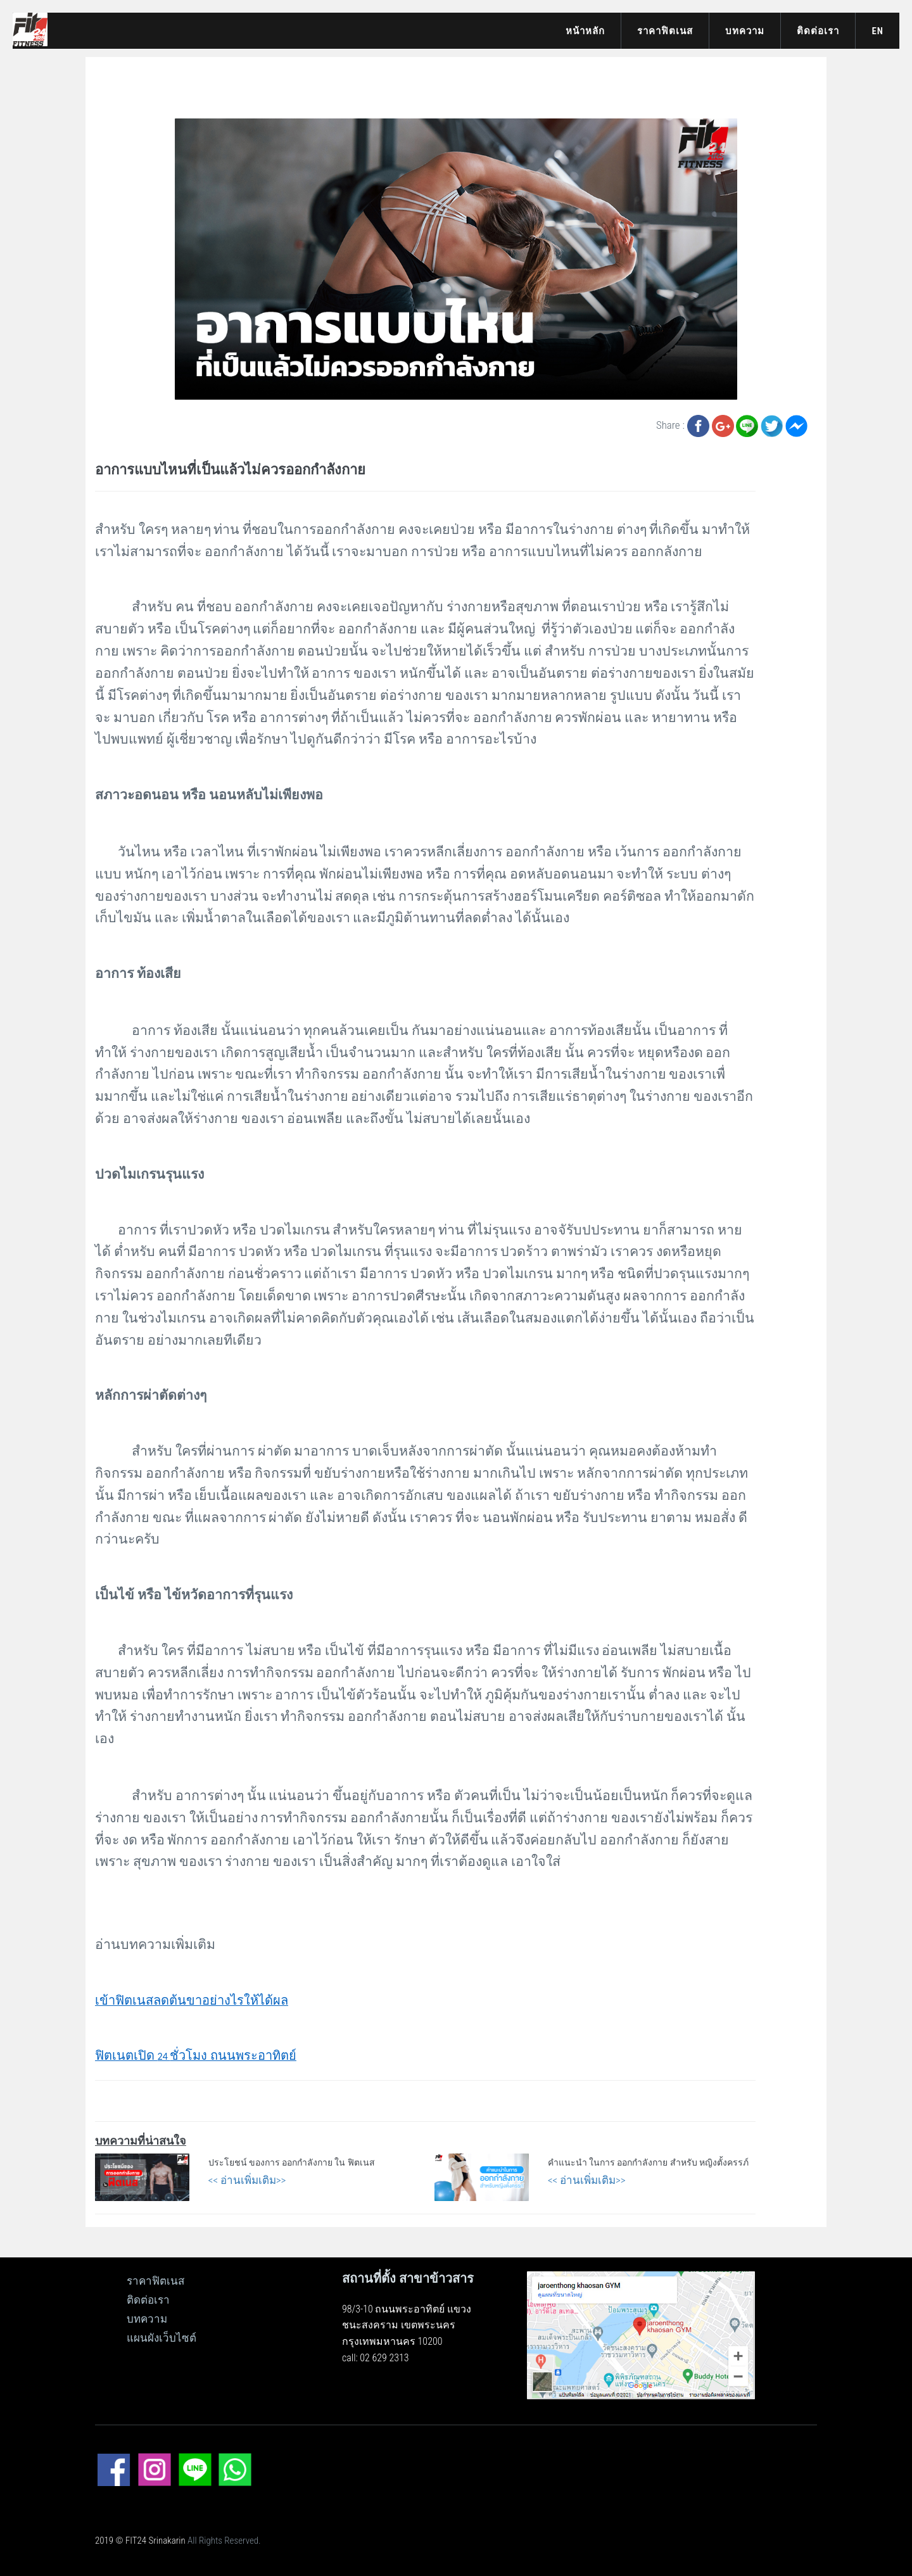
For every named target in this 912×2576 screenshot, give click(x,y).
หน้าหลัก (585, 31)
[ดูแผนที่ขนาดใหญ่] (641, 2334)
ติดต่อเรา (818, 31)
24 (195, 2056)
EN (877, 31)
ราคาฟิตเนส (665, 31)
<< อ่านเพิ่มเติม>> (247, 2180)
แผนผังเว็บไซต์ (161, 2338)
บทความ (744, 31)
